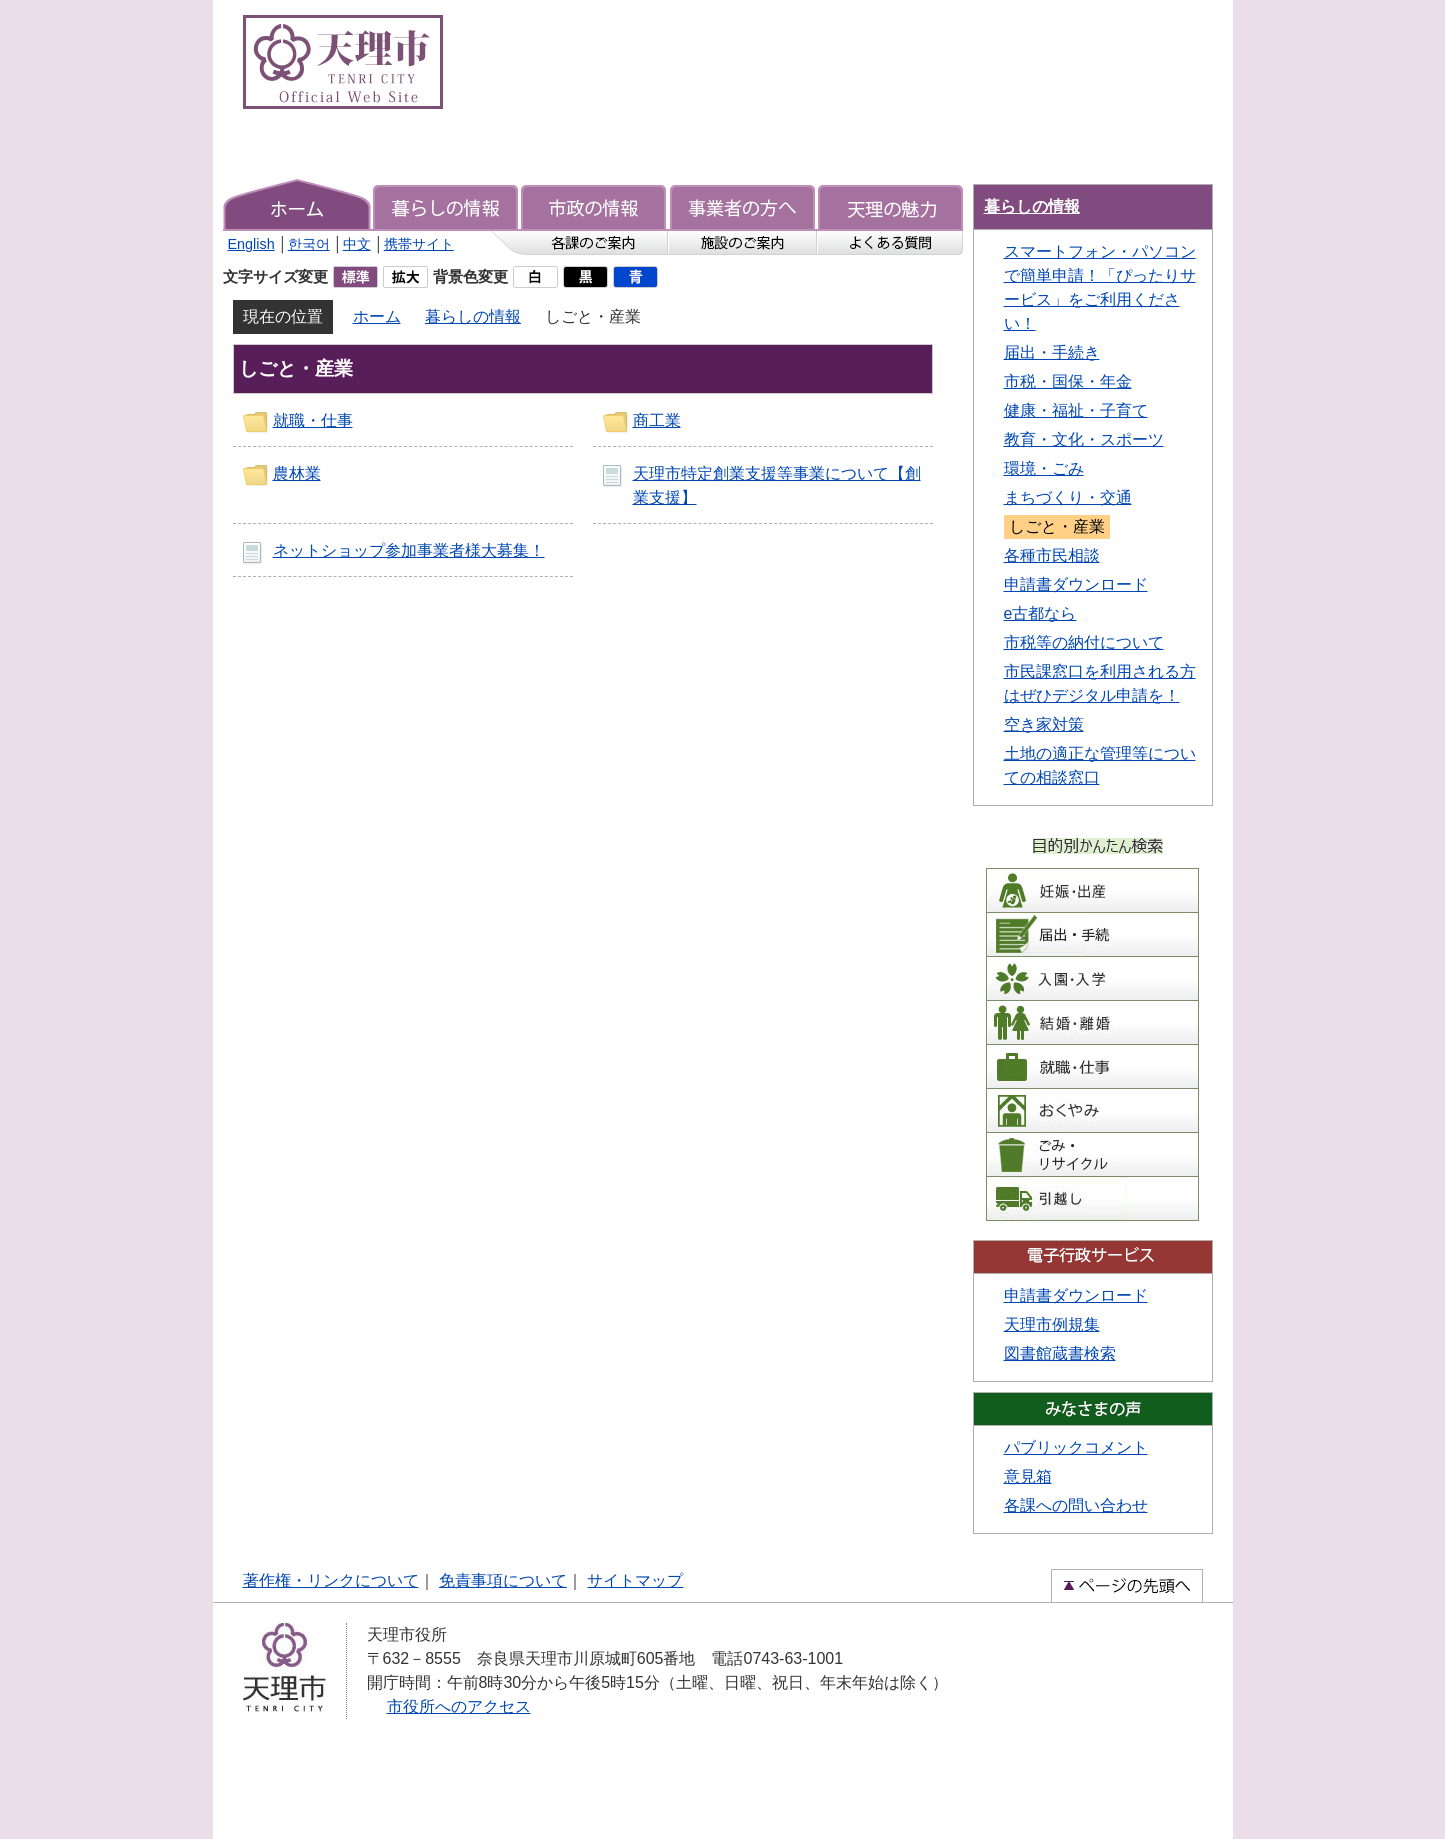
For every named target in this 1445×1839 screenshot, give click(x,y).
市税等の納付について (1084, 642)
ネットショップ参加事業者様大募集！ (409, 550)
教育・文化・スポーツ (1084, 439)
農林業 (297, 473)
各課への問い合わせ (1076, 1505)
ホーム (377, 316)
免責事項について (503, 1580)
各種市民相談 (1052, 555)
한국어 (309, 244)
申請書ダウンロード (1076, 584)
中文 (357, 244)
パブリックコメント (1076, 1447)
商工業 (657, 420)
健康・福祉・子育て (1076, 410)
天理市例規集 (1052, 1324)
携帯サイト (419, 244)
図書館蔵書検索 (1060, 1353)
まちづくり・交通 (1068, 497)
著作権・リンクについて (331, 1580)
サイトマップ (635, 1580)
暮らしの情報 (473, 316)
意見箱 (1028, 1476)
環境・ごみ (1044, 468)
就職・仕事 (313, 420)
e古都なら (1040, 613)
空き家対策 (1044, 724)
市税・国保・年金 (1068, 381)
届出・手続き (1052, 352)
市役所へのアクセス (459, 1706)
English (251, 244)
